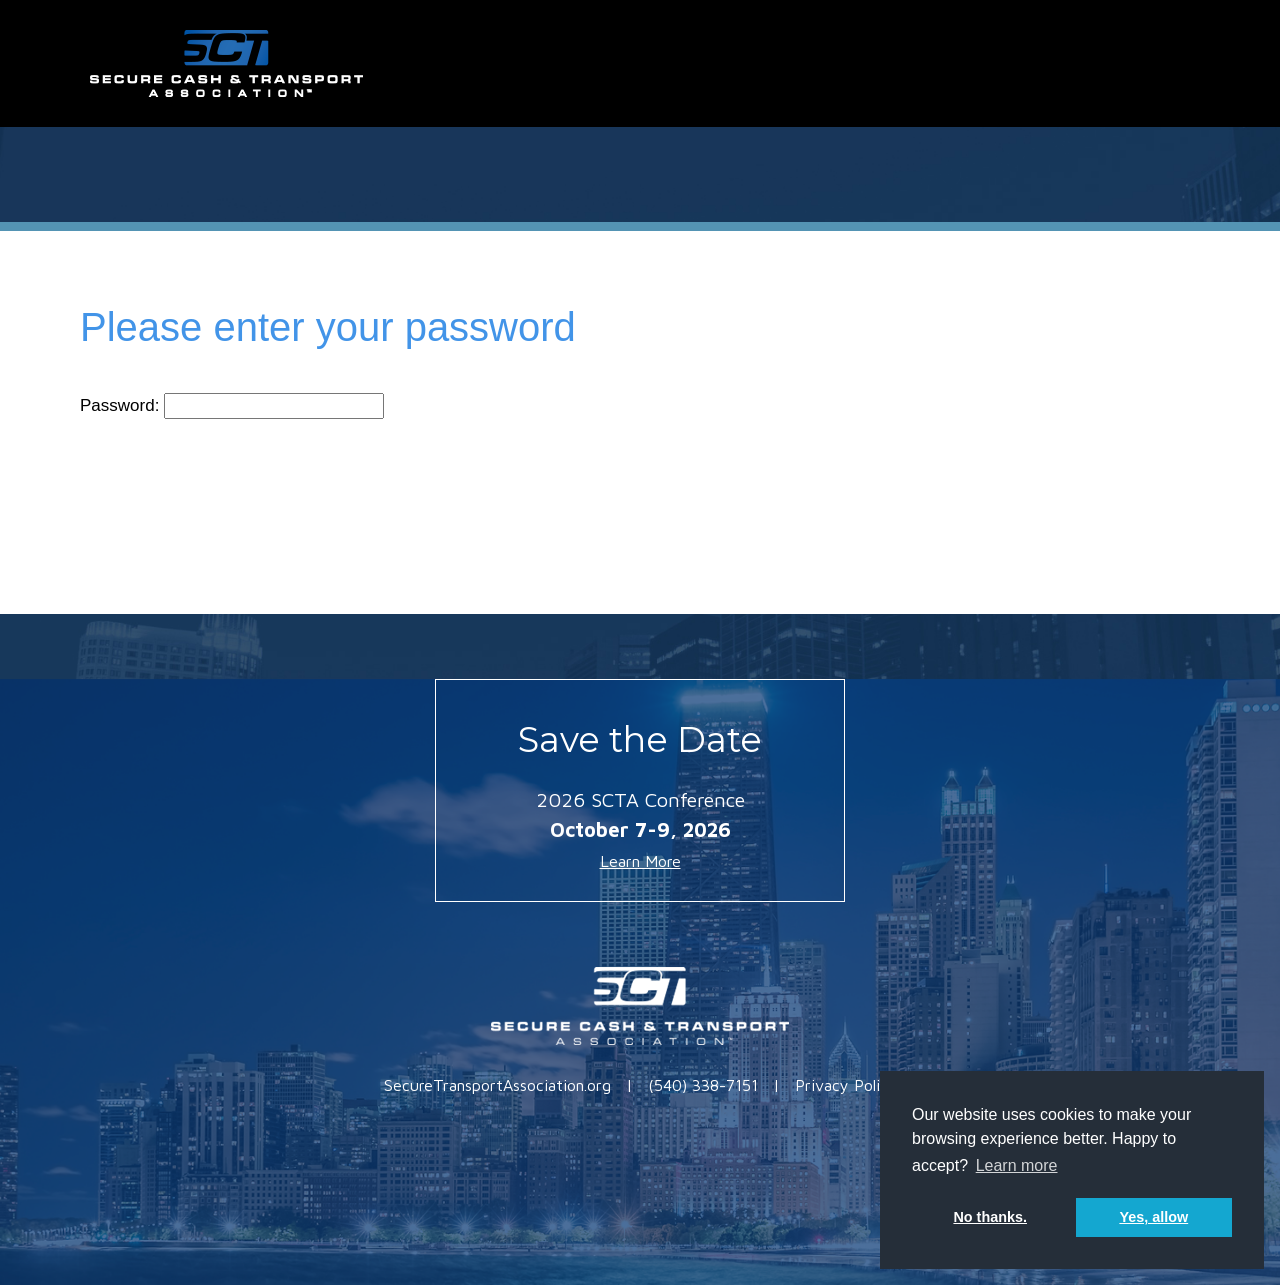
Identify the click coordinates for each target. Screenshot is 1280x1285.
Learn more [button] (1017, 1165)
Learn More (640, 861)
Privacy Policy (846, 1085)
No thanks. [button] (990, 1217)
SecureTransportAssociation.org (497, 1085)
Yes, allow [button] (1153, 1217)
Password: (232, 405)
